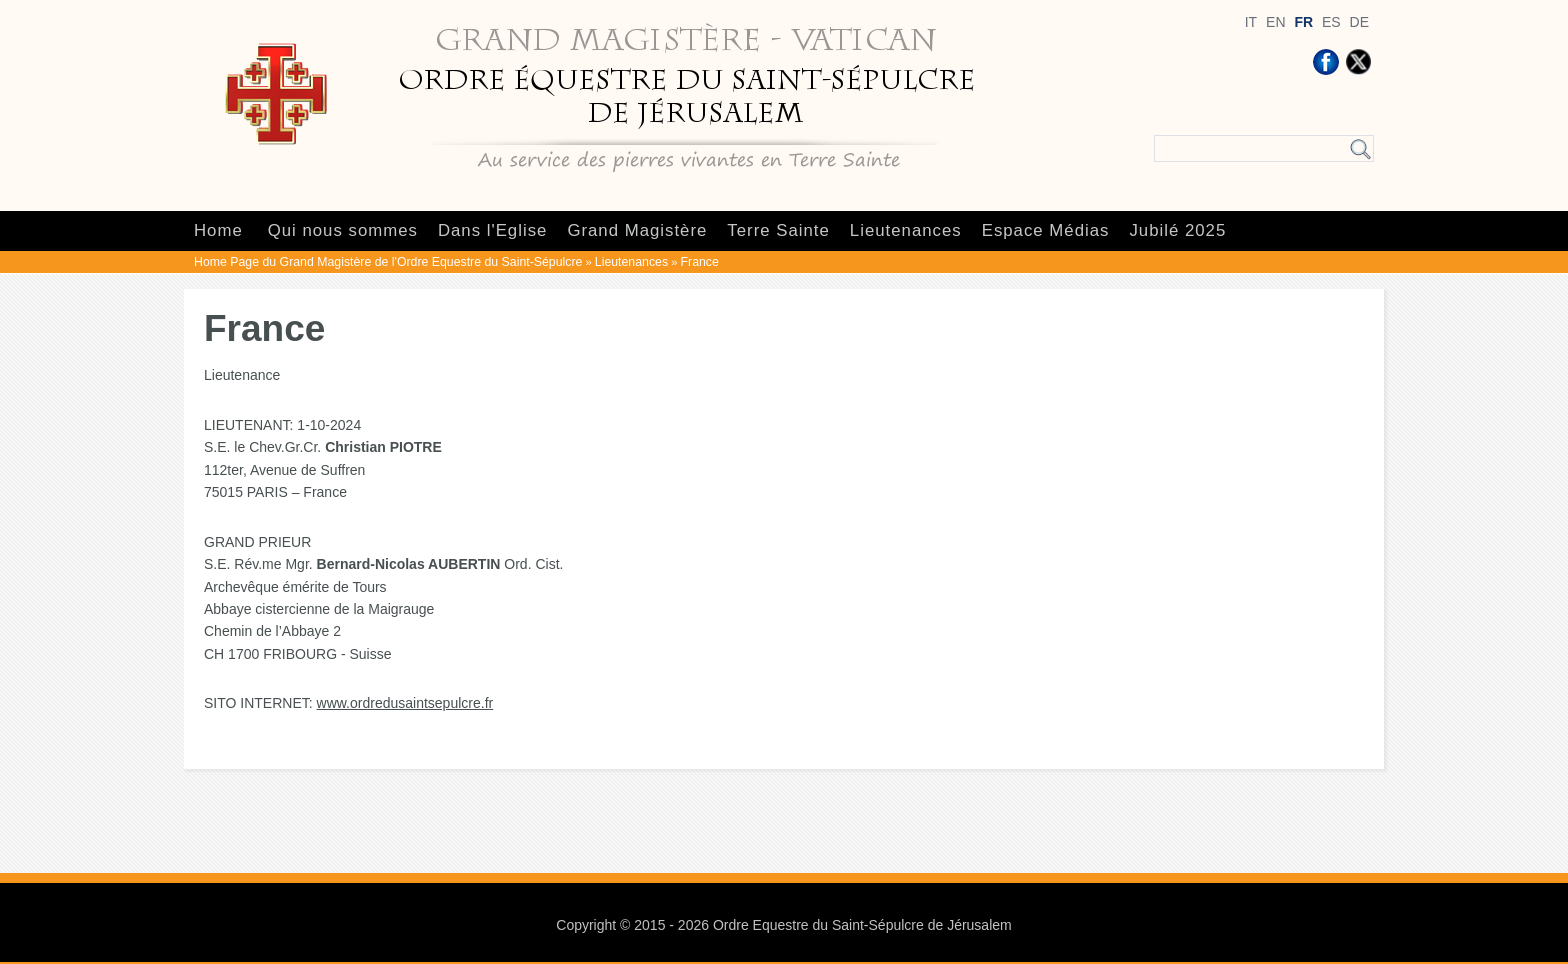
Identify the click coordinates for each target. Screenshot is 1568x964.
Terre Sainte (778, 230)
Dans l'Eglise (492, 230)
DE (1359, 22)
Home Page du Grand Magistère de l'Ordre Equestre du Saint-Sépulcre (388, 262)
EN (1275, 22)
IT (1251, 22)
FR (1303, 22)
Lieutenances (906, 230)
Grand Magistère (637, 230)
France (700, 262)
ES (1331, 22)
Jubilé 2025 (1177, 230)
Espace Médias (1046, 230)
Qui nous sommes (343, 230)
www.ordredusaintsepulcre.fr (405, 703)
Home (218, 230)
